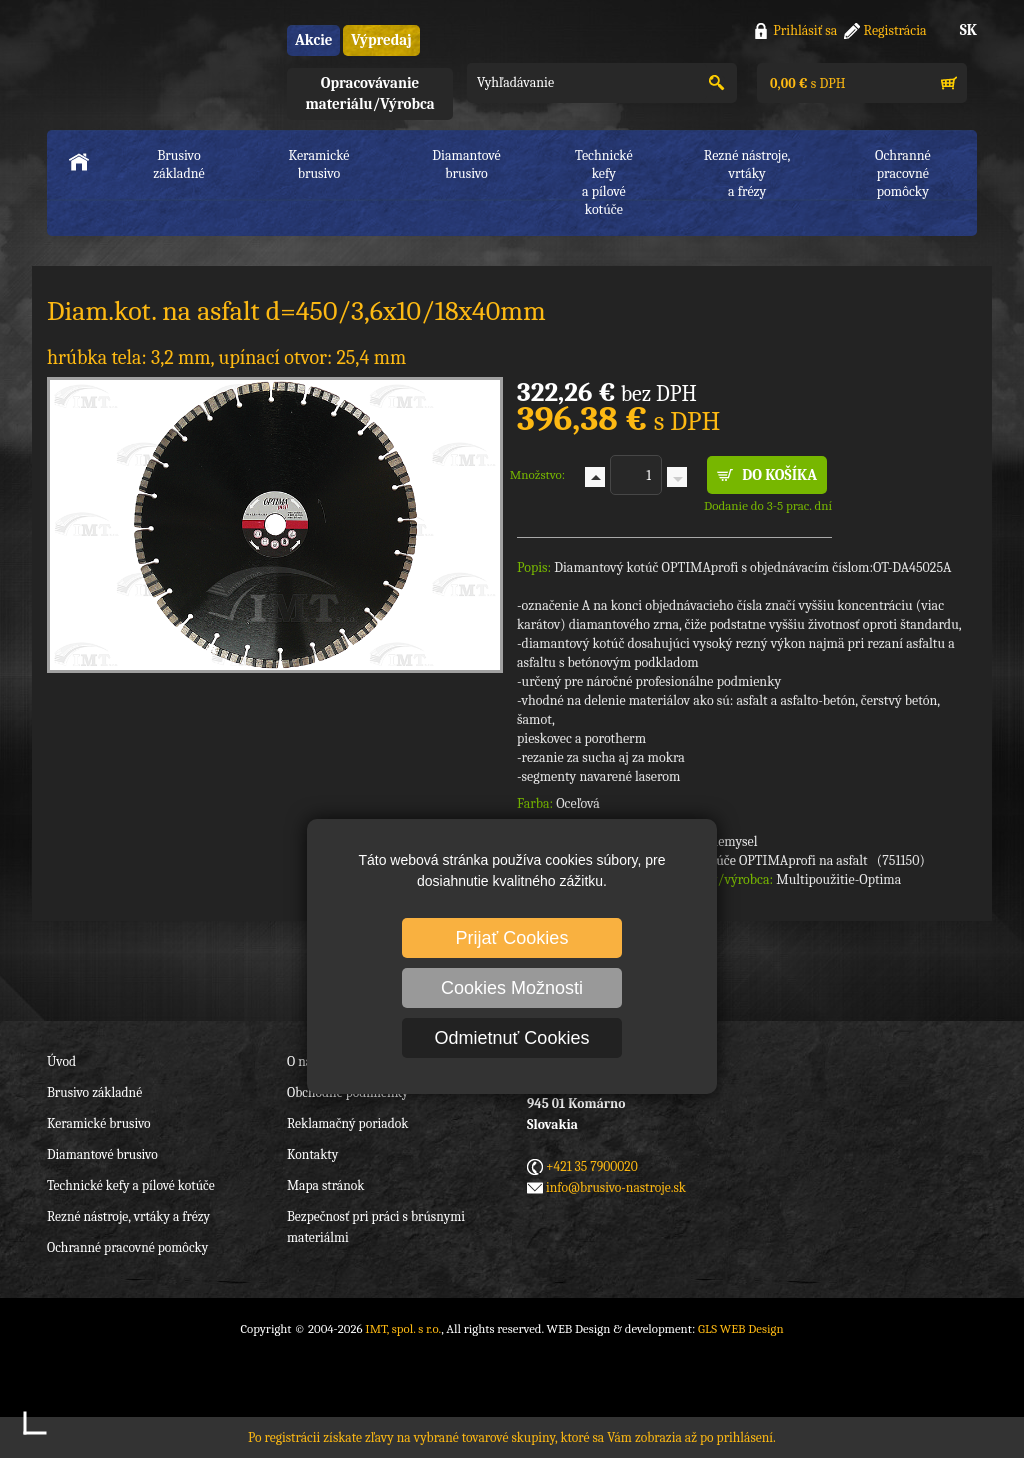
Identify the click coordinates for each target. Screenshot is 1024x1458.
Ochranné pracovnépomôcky (903, 173)
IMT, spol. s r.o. (157, 60)
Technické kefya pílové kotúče (604, 182)
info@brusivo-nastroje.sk (616, 1187)
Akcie (313, 40)
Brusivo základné (179, 164)
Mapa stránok (325, 1185)
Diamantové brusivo (466, 164)
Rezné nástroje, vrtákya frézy (747, 173)
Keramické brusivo (318, 164)
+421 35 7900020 (592, 1166)
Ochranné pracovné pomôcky (127, 1247)
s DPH (806, 83)
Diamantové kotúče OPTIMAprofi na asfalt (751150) (775, 860)
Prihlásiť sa (805, 30)
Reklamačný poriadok (347, 1123)
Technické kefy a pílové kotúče (131, 1185)
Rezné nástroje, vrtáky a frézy (128, 1216)
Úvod (61, 1061)
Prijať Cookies (512, 938)
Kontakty (312, 1154)
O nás (302, 1061)
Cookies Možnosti (512, 988)
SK (968, 30)
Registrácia (895, 30)
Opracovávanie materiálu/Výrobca (369, 93)
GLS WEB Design (741, 1328)
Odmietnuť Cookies (512, 1038)
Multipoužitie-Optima (838, 879)
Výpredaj (381, 40)
